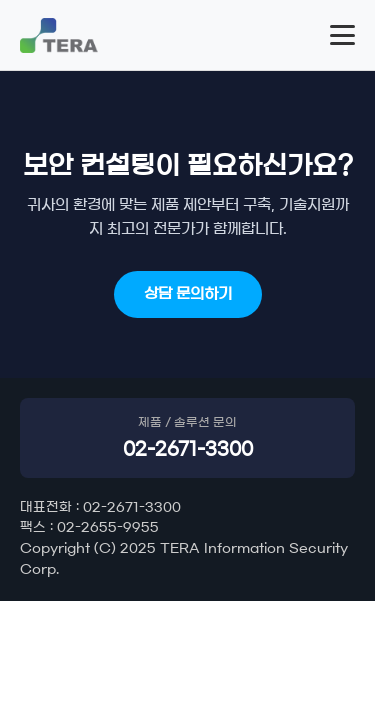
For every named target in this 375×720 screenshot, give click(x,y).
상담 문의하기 (188, 293)
